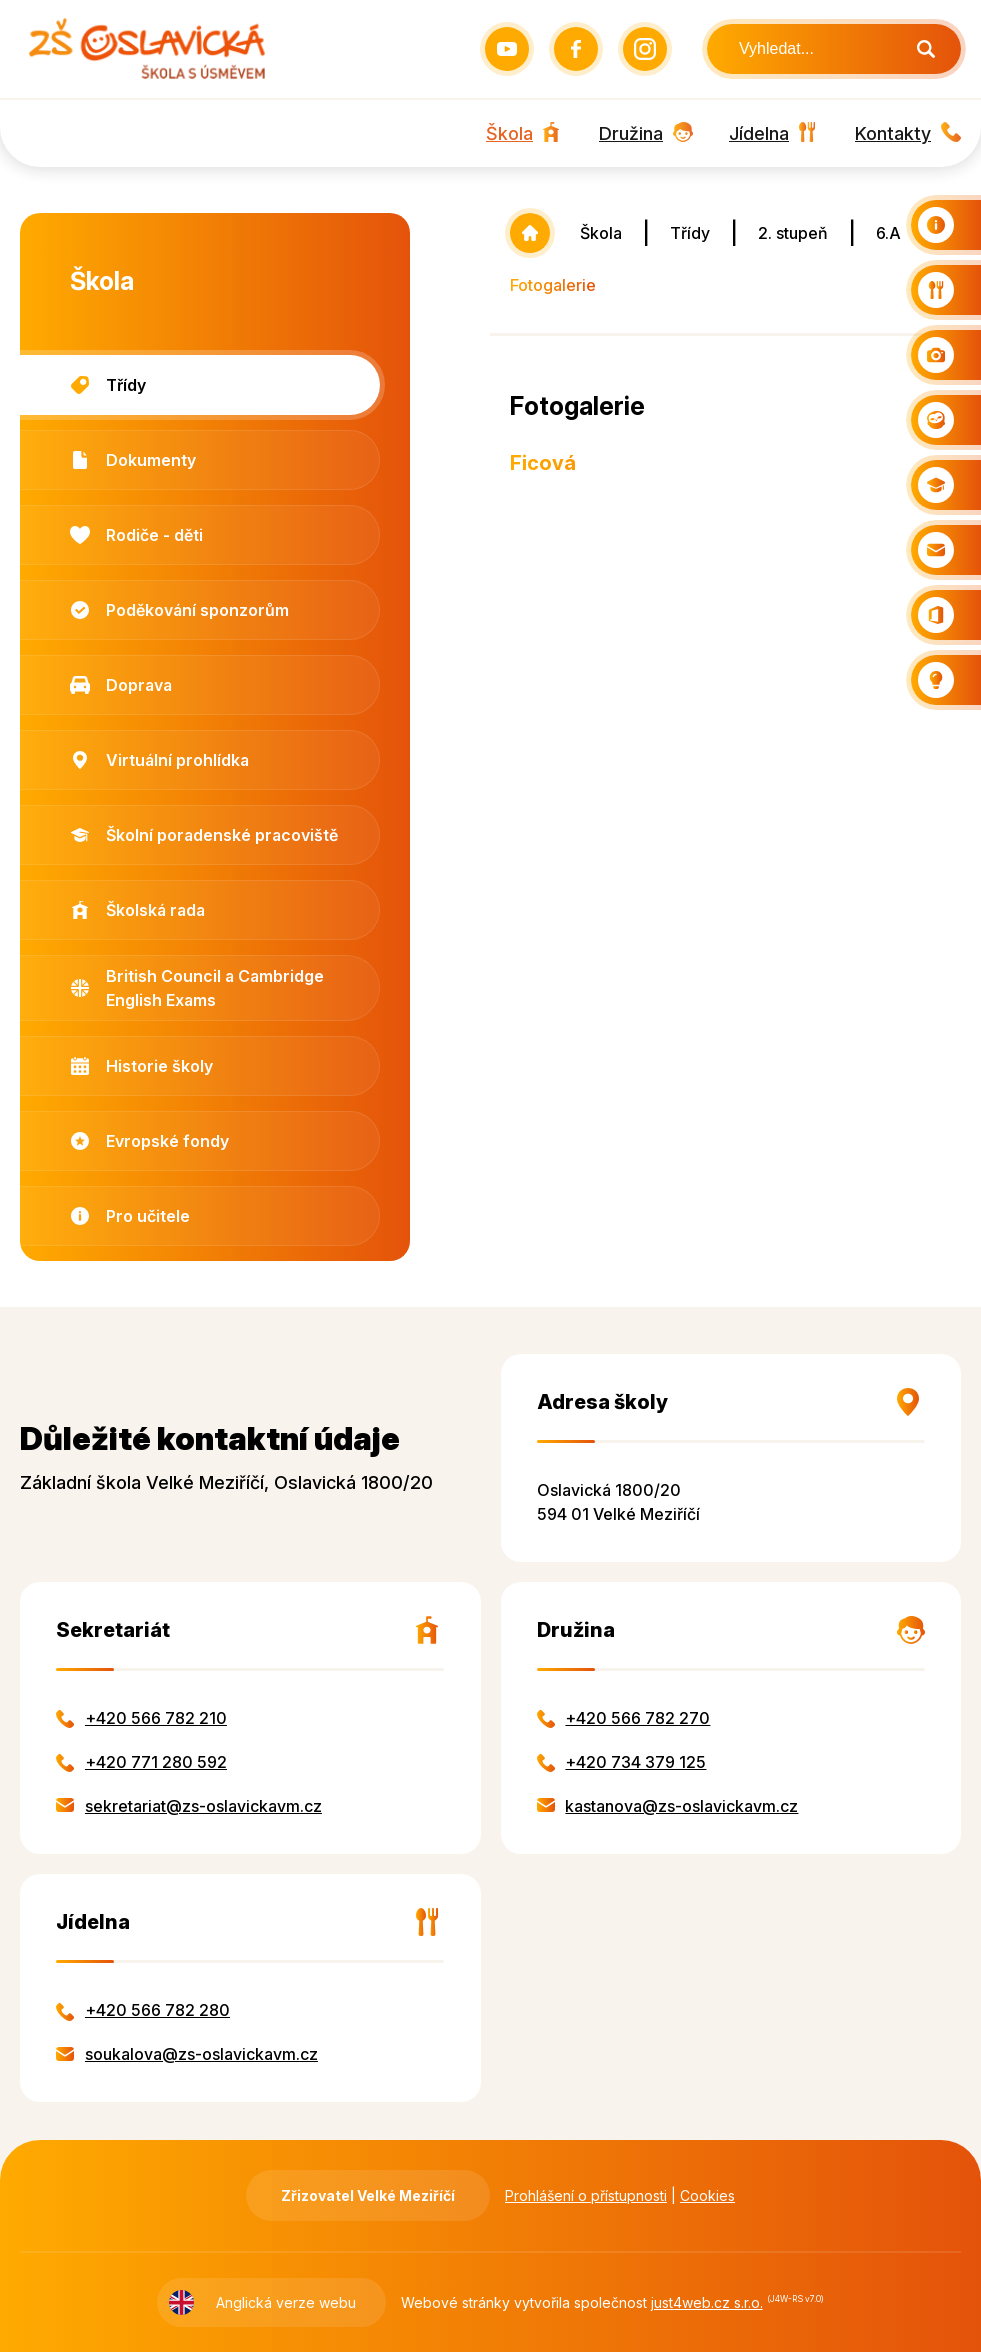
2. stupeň (793, 233)
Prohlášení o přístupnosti (586, 2195)
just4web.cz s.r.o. (707, 2302)
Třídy (690, 233)
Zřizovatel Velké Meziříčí (368, 2195)
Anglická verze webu (286, 2302)
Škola (601, 233)
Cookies (707, 2195)
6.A (888, 233)
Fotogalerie (553, 285)
